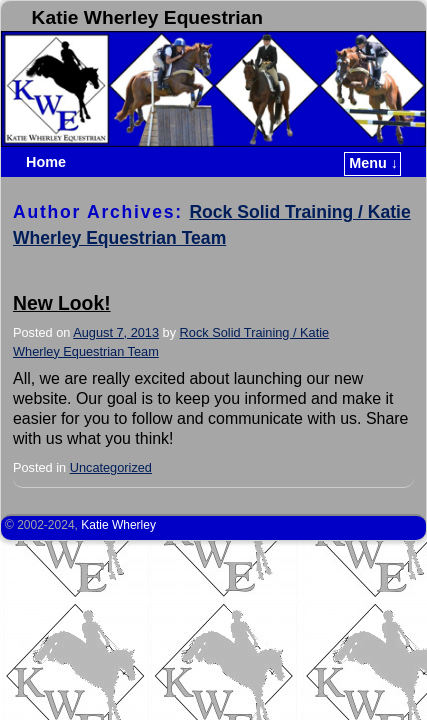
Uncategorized (111, 467)
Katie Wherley (118, 525)
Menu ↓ (373, 163)
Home (46, 162)
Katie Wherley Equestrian (147, 17)
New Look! (62, 303)
